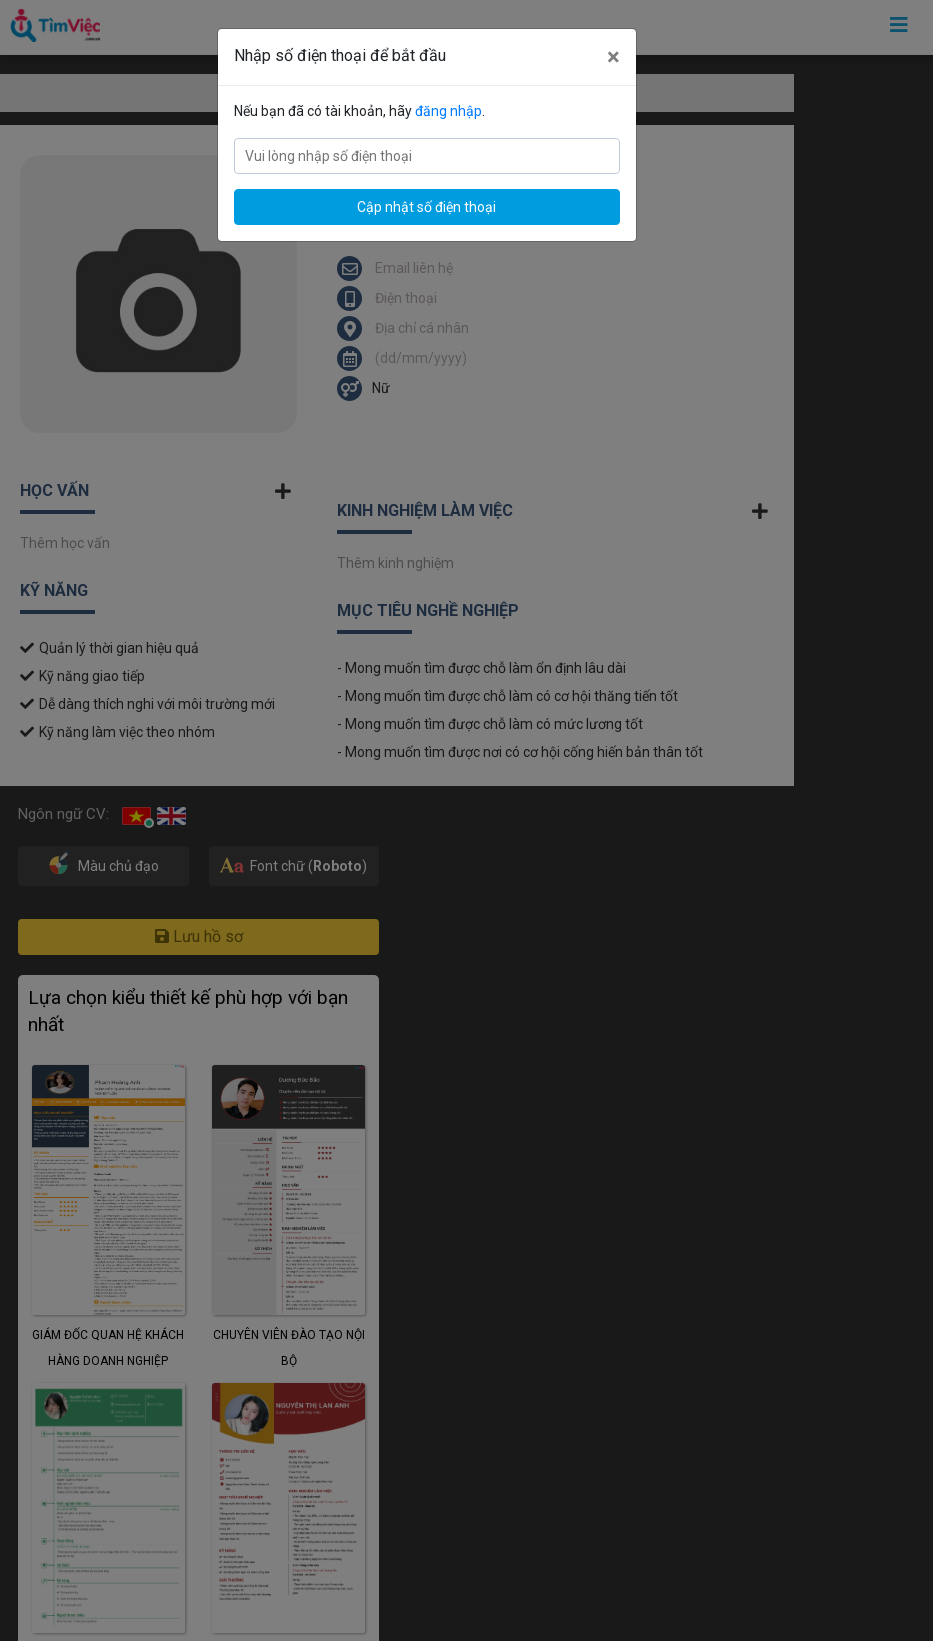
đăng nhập (448, 111)
